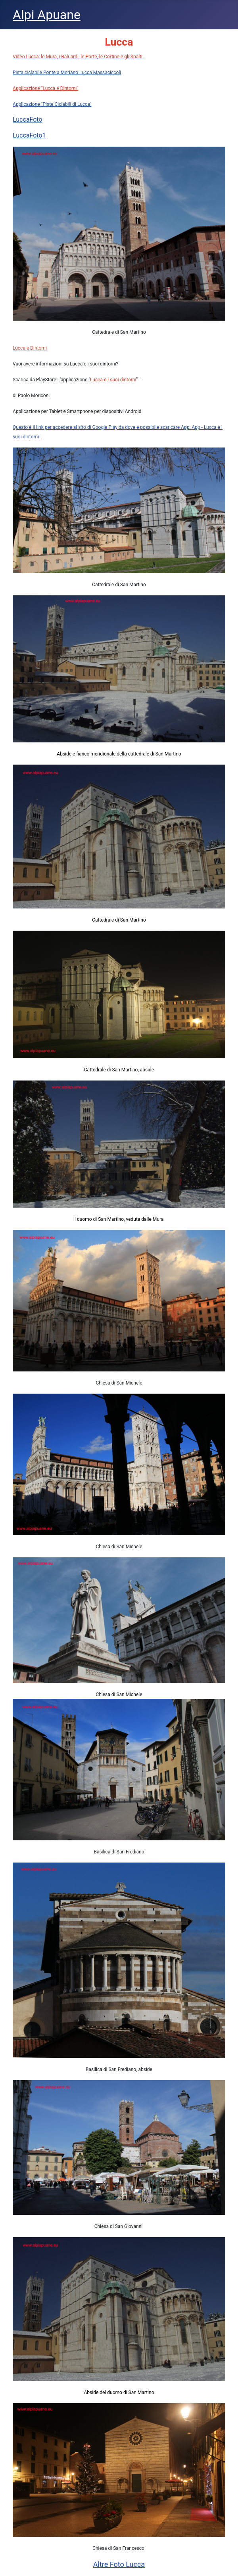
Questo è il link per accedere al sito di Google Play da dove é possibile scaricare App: (102, 427)
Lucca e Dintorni (30, 348)
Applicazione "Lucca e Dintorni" (45, 88)
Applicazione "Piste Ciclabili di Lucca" (52, 104)
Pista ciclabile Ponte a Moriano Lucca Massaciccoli (67, 72)
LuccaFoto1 (29, 135)
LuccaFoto (27, 119)
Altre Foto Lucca (119, 2564)
